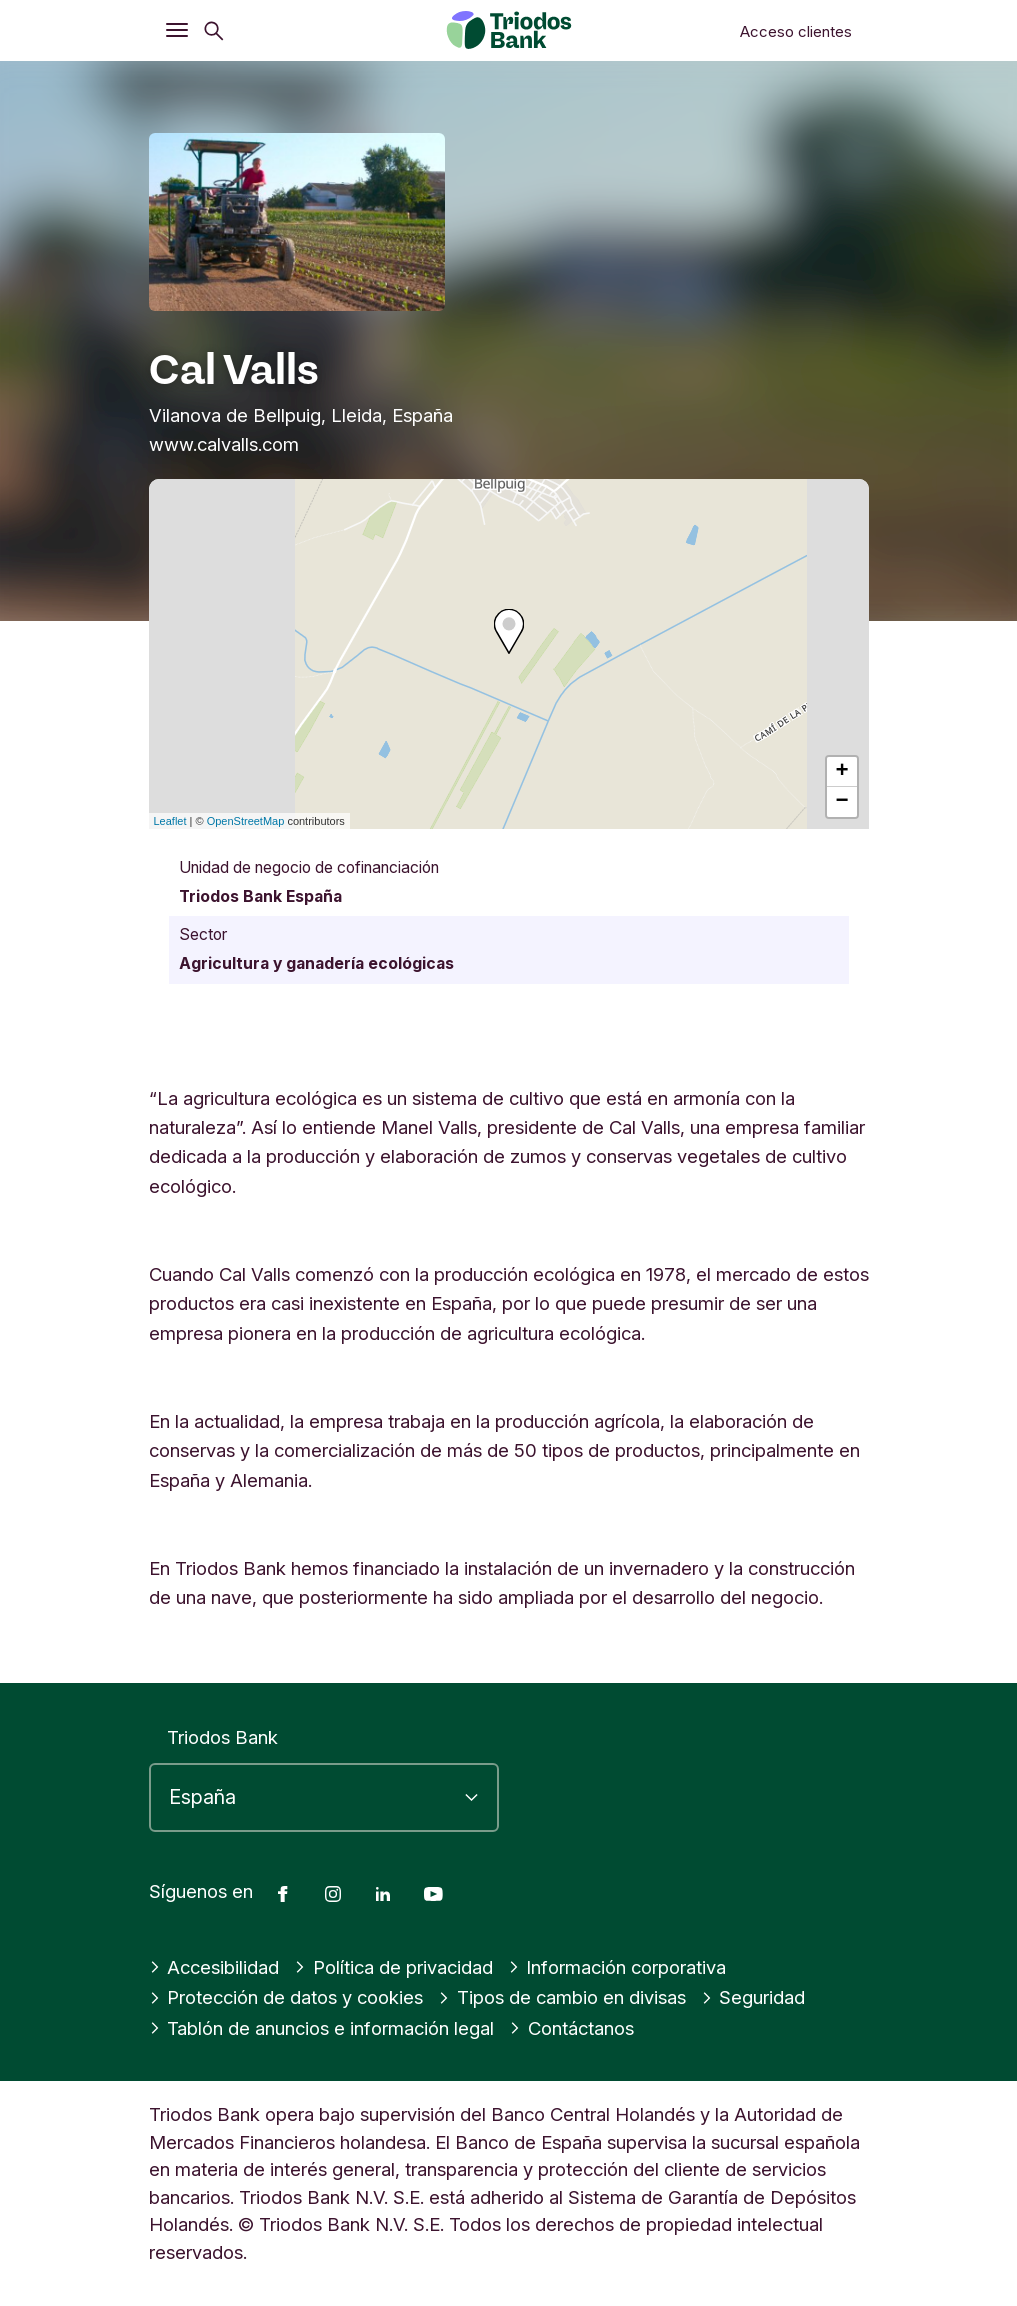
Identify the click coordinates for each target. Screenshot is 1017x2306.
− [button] (841, 802)
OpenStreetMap (246, 821)
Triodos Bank (222, 1737)
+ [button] (841, 772)
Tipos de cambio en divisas (562, 1997)
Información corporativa (617, 1967)
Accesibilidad (214, 1967)
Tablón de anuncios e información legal (322, 2028)
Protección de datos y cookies (286, 1997)
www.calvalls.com (224, 444)
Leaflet (170, 821)
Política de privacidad (393, 1967)
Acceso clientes (796, 31)
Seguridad (753, 1997)
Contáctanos (571, 2028)
